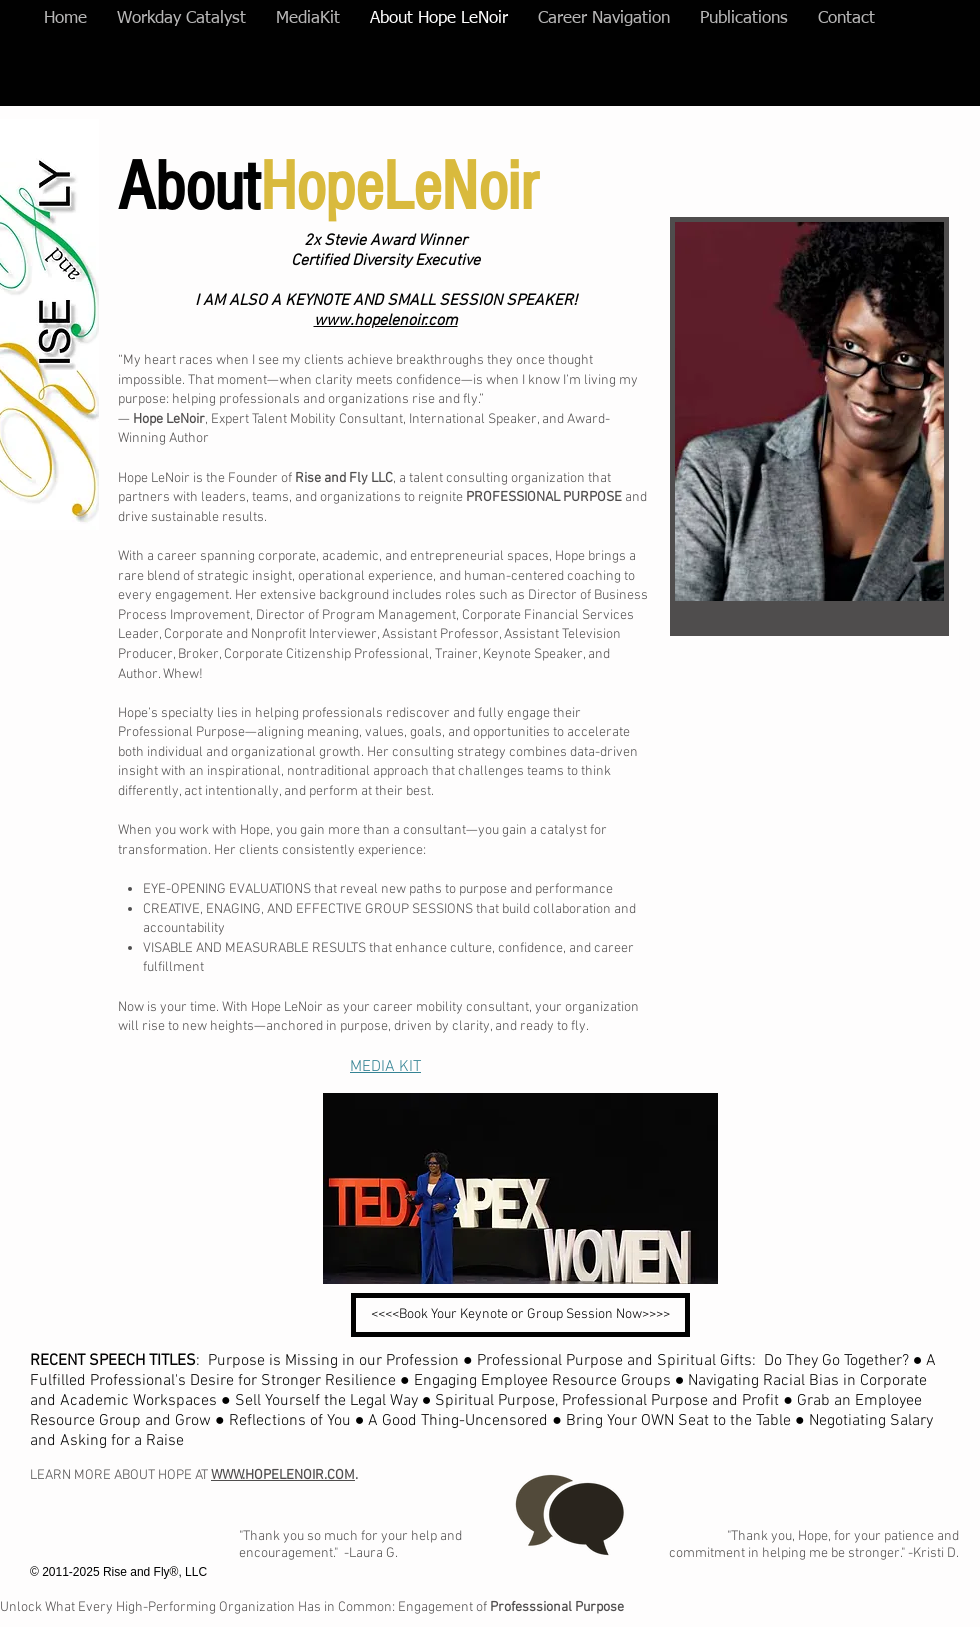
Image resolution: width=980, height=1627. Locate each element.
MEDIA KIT (385, 1067)
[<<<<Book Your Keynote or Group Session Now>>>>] (520, 1315)
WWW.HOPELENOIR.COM (283, 1475)
